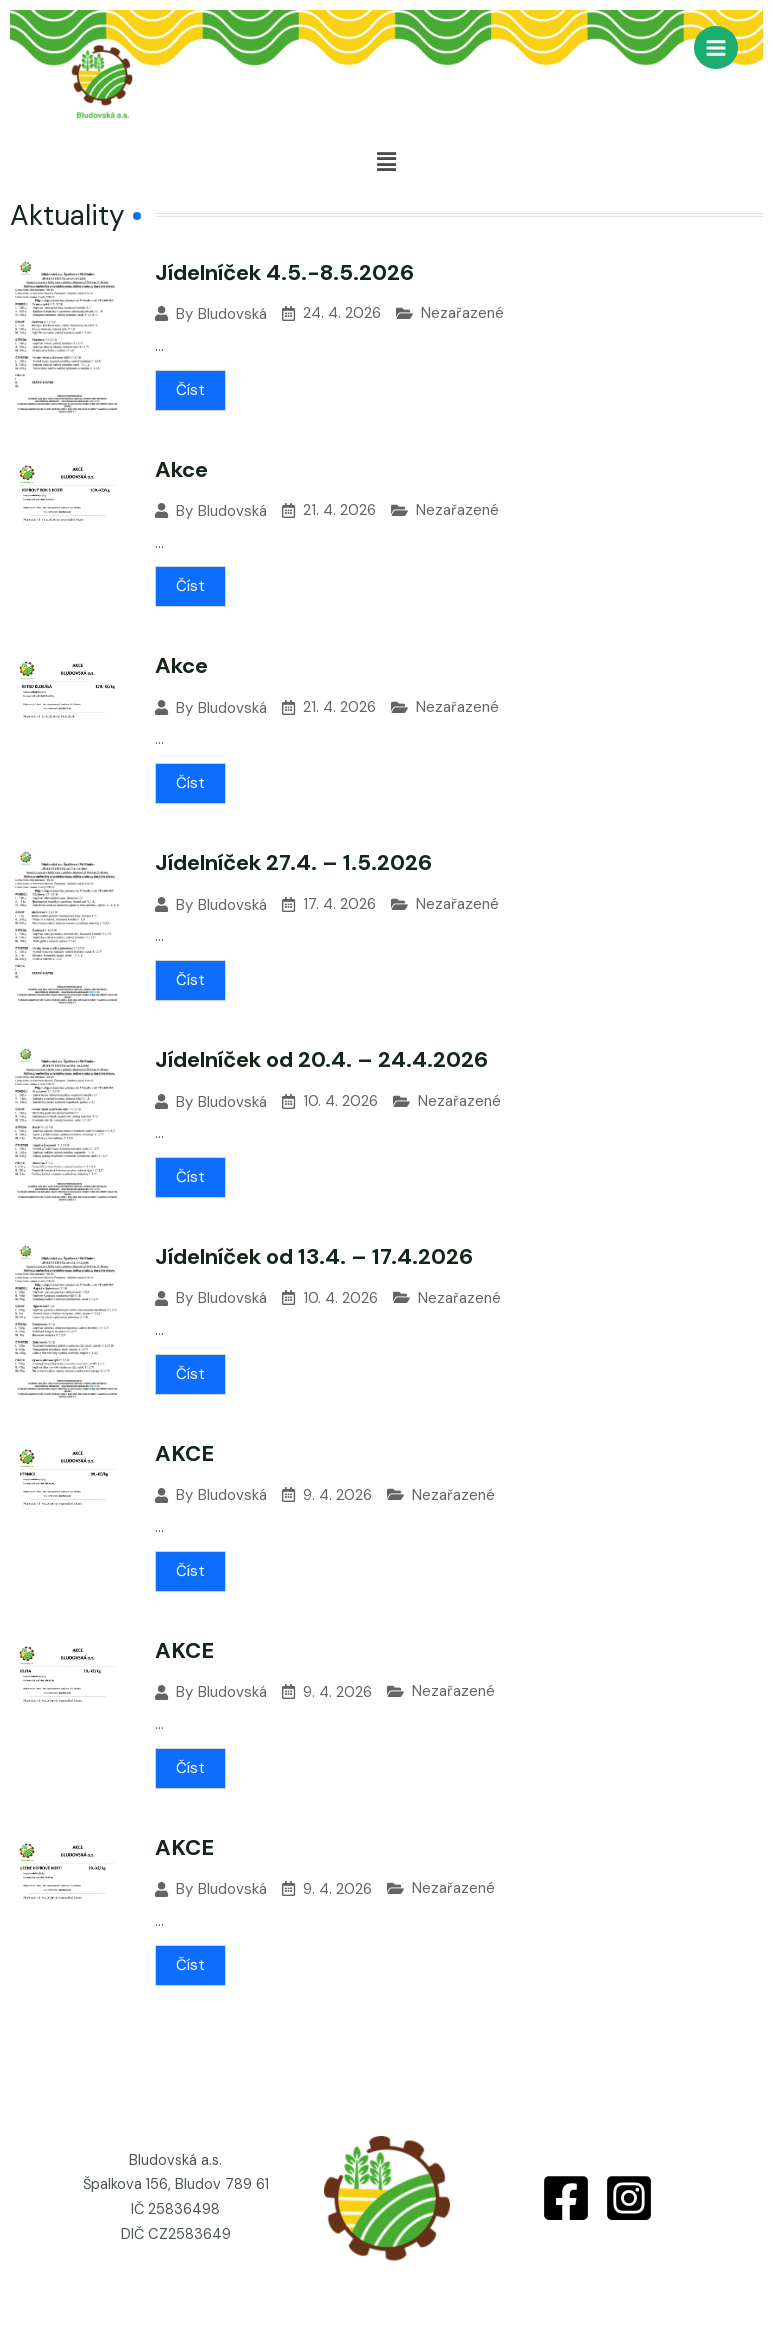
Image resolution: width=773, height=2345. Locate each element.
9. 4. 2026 (337, 1495)
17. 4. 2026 (339, 904)
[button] (386, 162)
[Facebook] (566, 2198)
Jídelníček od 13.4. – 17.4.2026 (314, 1256)
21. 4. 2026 (339, 510)
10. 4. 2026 (340, 1101)
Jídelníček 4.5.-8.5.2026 (284, 272)
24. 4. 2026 (342, 313)
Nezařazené (462, 313)
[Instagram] (629, 2198)
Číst (190, 390)
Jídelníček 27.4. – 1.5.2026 (293, 862)
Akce (181, 469)
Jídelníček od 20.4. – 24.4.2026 (321, 1059)
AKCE (184, 1453)
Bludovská (232, 314)
